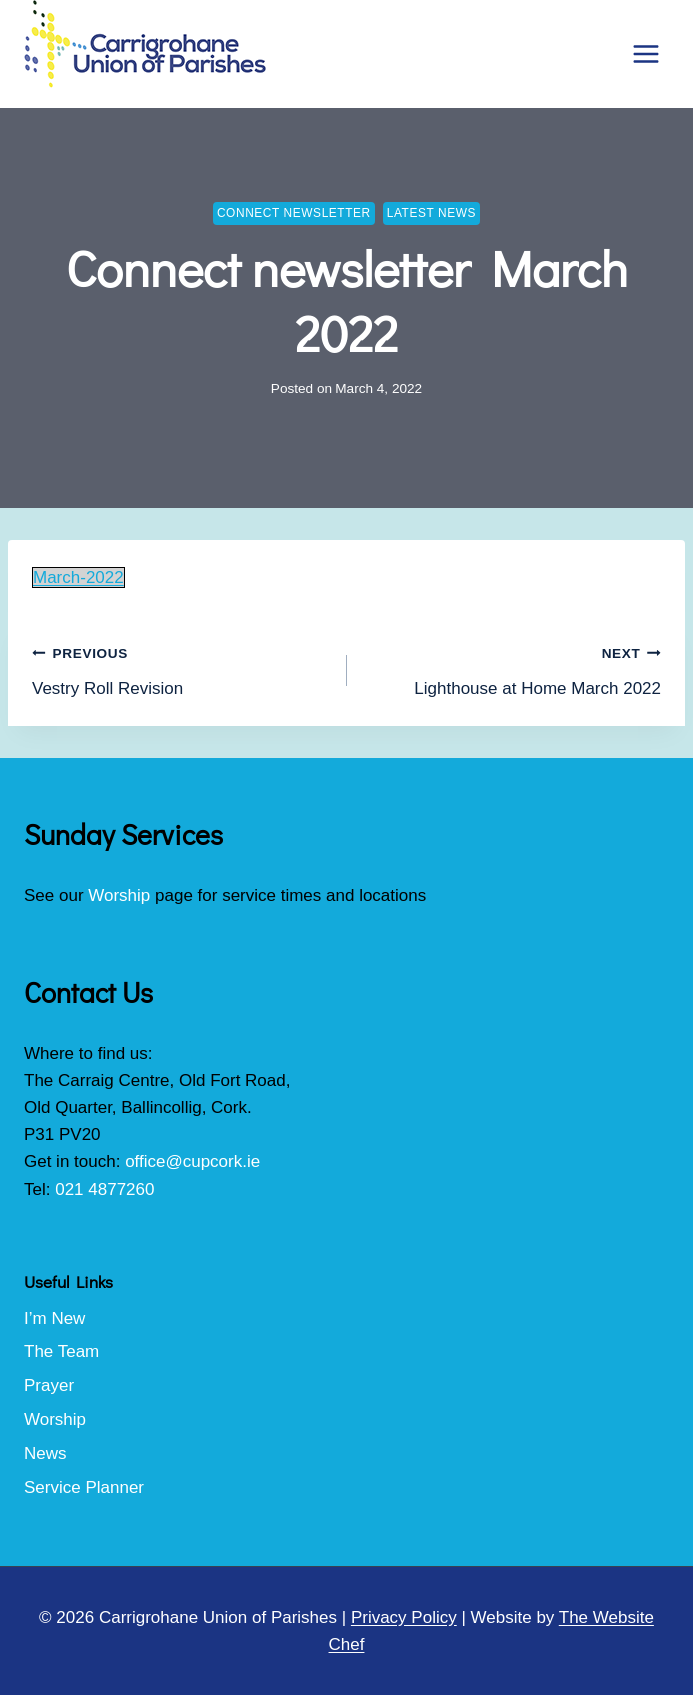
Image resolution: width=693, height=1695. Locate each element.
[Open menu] (645, 53)
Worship (119, 895)
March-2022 (78, 577)
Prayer (49, 1385)
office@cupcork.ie (192, 1161)
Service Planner (84, 1487)
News (45, 1453)
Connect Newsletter (294, 213)
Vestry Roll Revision (181, 668)
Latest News (431, 213)
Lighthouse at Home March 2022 (513, 668)
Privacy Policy (404, 1617)
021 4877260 (104, 1189)
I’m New (54, 1318)
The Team (61, 1351)
